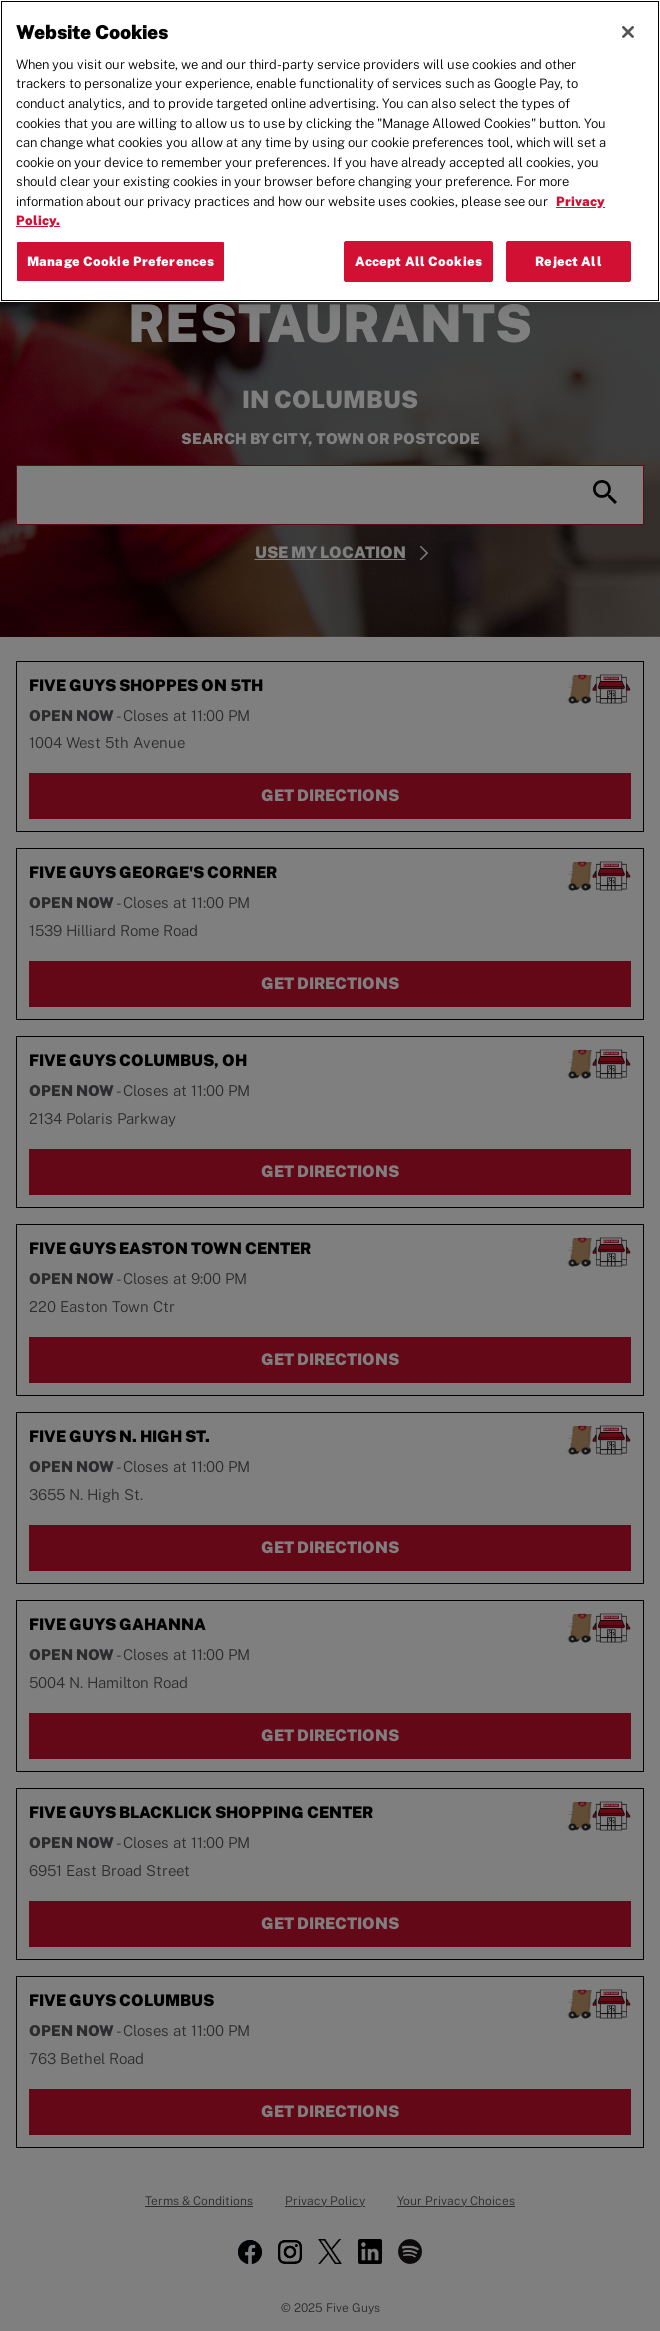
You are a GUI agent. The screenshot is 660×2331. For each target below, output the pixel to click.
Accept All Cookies (418, 261)
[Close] (628, 32)
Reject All (568, 261)
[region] (330, 151)
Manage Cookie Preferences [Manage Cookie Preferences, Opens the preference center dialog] (120, 261)
